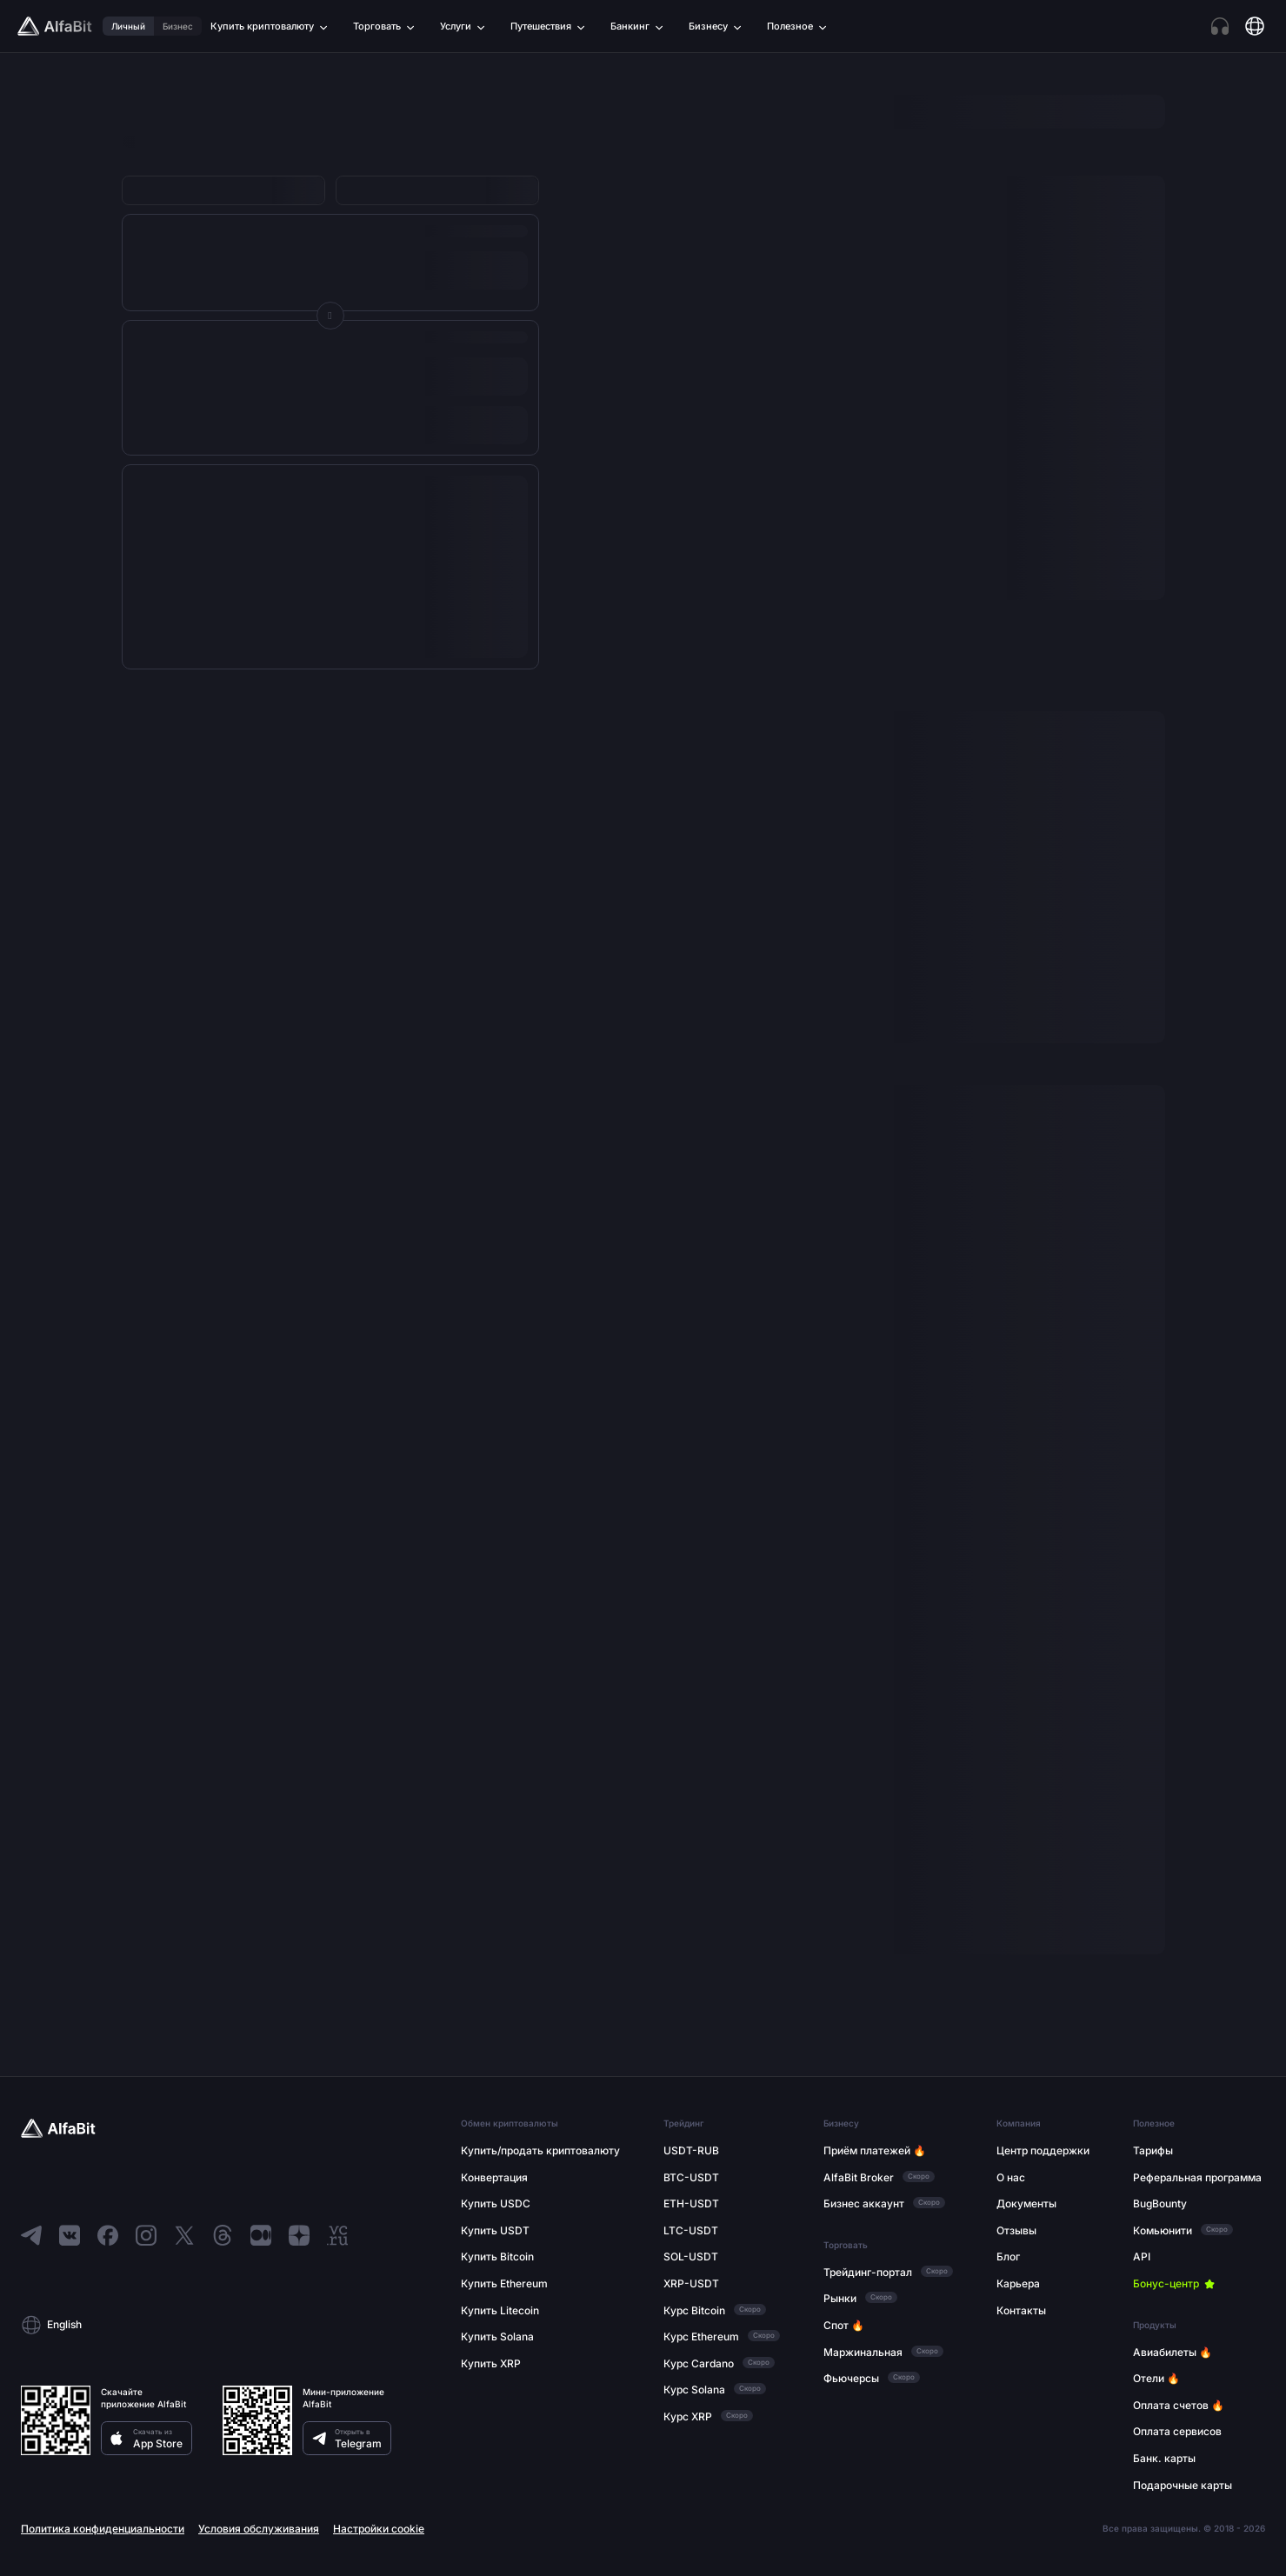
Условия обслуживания (258, 2529)
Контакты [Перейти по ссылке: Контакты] (1021, 2310)
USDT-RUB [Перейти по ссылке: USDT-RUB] (691, 2150)
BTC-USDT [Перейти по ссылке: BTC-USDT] (691, 2177)
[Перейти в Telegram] (31, 2235)
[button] (222, 2324)
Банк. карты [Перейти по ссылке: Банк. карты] (1164, 2458)
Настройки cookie (378, 2529)
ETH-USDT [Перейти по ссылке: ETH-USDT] (691, 2203)
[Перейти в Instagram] (146, 2235)
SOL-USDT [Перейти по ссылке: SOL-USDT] (690, 2256)
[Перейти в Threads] (222, 2235)
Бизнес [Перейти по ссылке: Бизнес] (178, 26)
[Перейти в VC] (337, 2235)
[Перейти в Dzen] (299, 2235)
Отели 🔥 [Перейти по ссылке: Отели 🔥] (1156, 2378)
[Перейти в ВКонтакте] (69, 2235)
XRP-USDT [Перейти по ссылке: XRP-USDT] (691, 2283)
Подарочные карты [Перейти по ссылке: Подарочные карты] (1182, 2485)
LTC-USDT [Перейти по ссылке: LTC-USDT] (690, 2230)
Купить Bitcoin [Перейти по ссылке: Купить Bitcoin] (497, 2256)
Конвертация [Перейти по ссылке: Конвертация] (494, 2177)
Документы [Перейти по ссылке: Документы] (1026, 2203)
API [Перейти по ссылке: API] (1141, 2256)
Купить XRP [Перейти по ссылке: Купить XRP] (491, 2363)
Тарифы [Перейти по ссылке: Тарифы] (1153, 2150)
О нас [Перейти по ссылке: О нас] (1010, 2177)
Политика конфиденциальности (102, 2529)
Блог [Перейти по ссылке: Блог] (1008, 2256)
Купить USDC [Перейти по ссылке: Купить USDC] (495, 2203)
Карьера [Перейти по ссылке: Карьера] (1018, 2283)
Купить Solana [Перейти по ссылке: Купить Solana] (497, 2336)
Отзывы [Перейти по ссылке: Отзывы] (1016, 2230)
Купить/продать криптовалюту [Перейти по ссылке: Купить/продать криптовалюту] (540, 2150)
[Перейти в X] (184, 2235)
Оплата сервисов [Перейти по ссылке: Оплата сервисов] (1177, 2431)
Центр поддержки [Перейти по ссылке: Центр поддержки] (1042, 2150)
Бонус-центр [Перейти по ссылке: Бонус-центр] (1166, 2283)
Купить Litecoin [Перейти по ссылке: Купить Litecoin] (500, 2310)
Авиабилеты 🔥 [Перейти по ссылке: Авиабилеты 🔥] (1172, 2352)
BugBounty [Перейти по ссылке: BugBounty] (1160, 2203)
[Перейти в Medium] (260, 2235)
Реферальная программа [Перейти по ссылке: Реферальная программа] (1197, 2177)
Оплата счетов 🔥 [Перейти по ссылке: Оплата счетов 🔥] (1178, 2405)
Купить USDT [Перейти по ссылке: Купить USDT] (495, 2230)
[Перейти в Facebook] (107, 2235)
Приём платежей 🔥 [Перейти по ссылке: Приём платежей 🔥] (874, 2150)
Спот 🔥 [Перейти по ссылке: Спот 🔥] (843, 2325)
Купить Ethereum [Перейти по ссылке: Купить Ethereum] (504, 2283)
